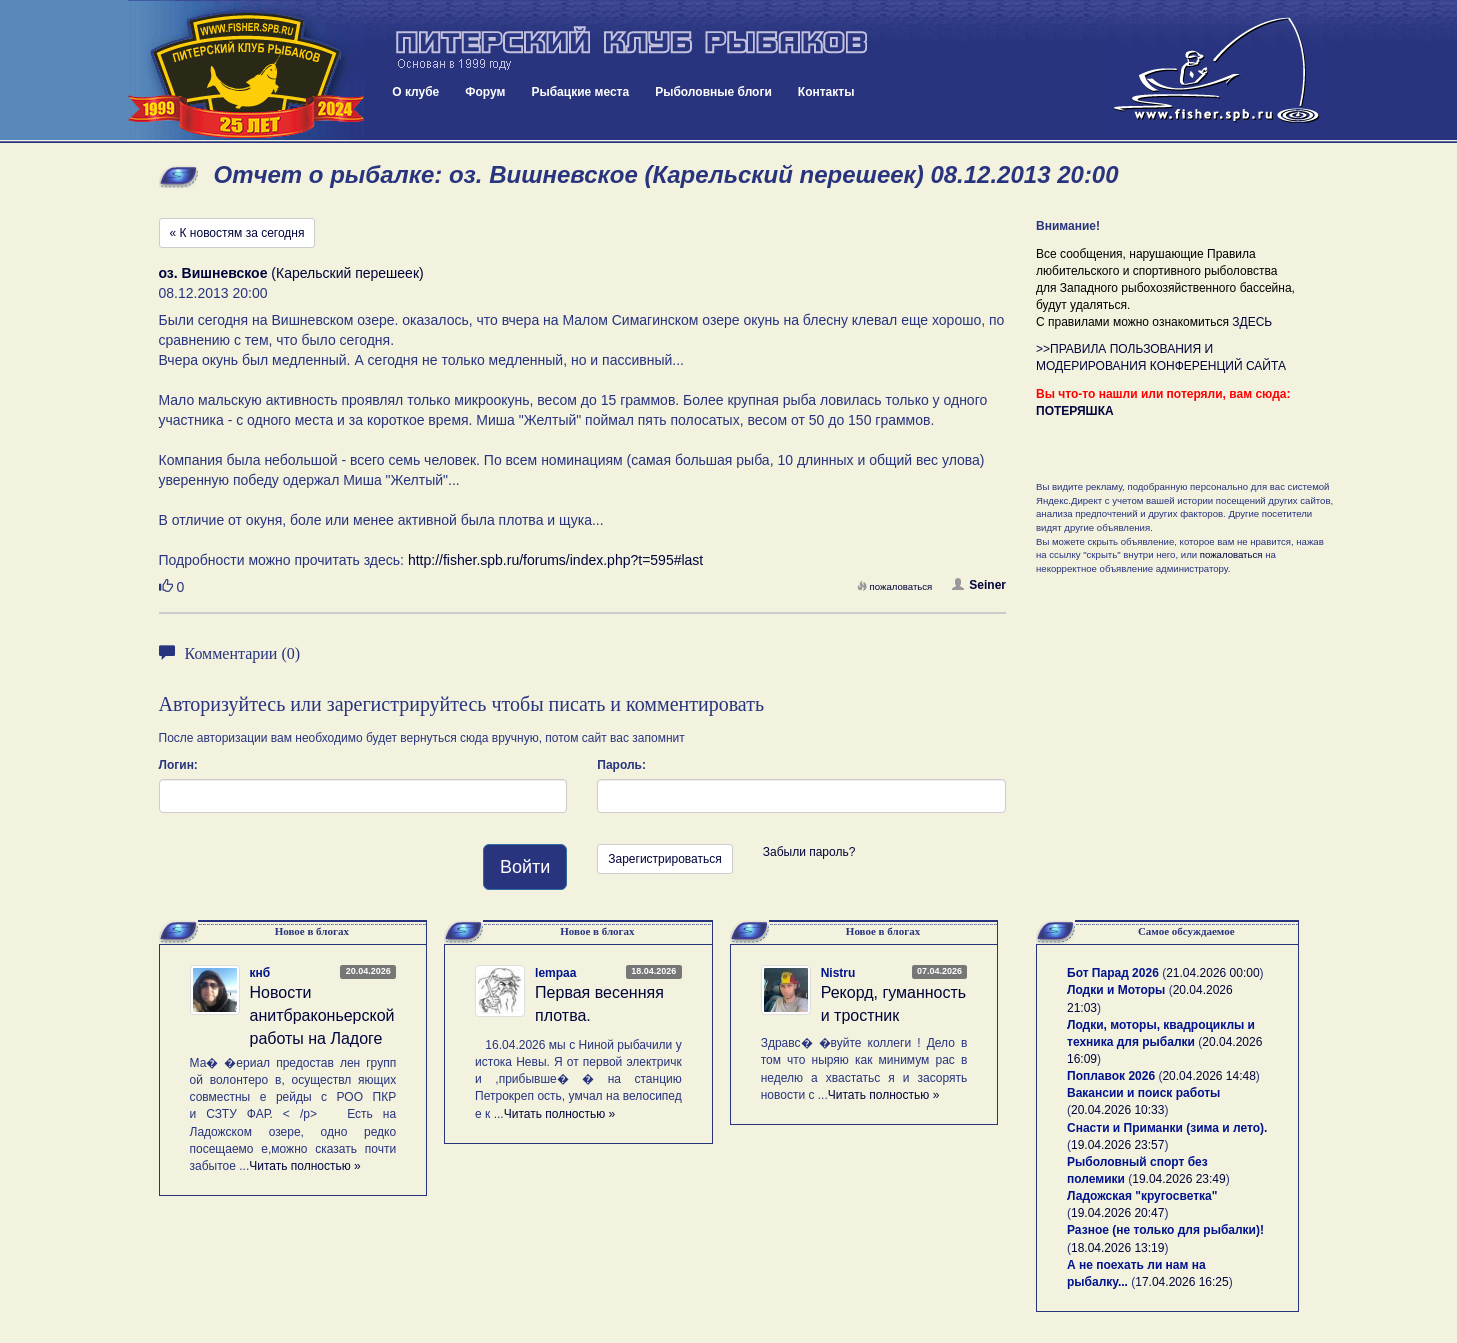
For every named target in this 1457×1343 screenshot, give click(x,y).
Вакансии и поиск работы (1143, 1093)
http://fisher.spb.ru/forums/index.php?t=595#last (555, 560)
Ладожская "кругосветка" (1142, 1196)
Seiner (979, 585)
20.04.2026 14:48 (1208, 1076)
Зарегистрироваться (664, 859)
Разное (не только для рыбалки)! (1165, 1230)
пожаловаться (895, 586)
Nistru (838, 973)
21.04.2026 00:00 (1212, 973)
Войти (525, 867)
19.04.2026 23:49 (1178, 1179)
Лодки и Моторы (1116, 990)
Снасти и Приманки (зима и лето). (1167, 1128)
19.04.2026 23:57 (1117, 1145)
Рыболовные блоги (713, 92)
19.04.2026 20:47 (1117, 1213)
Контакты (826, 92)
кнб (260, 973)
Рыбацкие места (580, 92)
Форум (485, 92)
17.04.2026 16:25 (1181, 1282)
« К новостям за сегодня (237, 233)
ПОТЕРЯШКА (1075, 411)
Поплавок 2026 (1111, 1076)
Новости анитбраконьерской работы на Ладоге (322, 1015)
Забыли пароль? (809, 852)
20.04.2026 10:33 (1117, 1110)
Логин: (178, 765)
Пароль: (621, 765)
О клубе (415, 92)
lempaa (555, 973)
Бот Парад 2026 (1113, 973)
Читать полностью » (305, 1166)
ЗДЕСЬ (1252, 322)
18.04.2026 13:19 (1117, 1248)
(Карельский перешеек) (291, 273)
